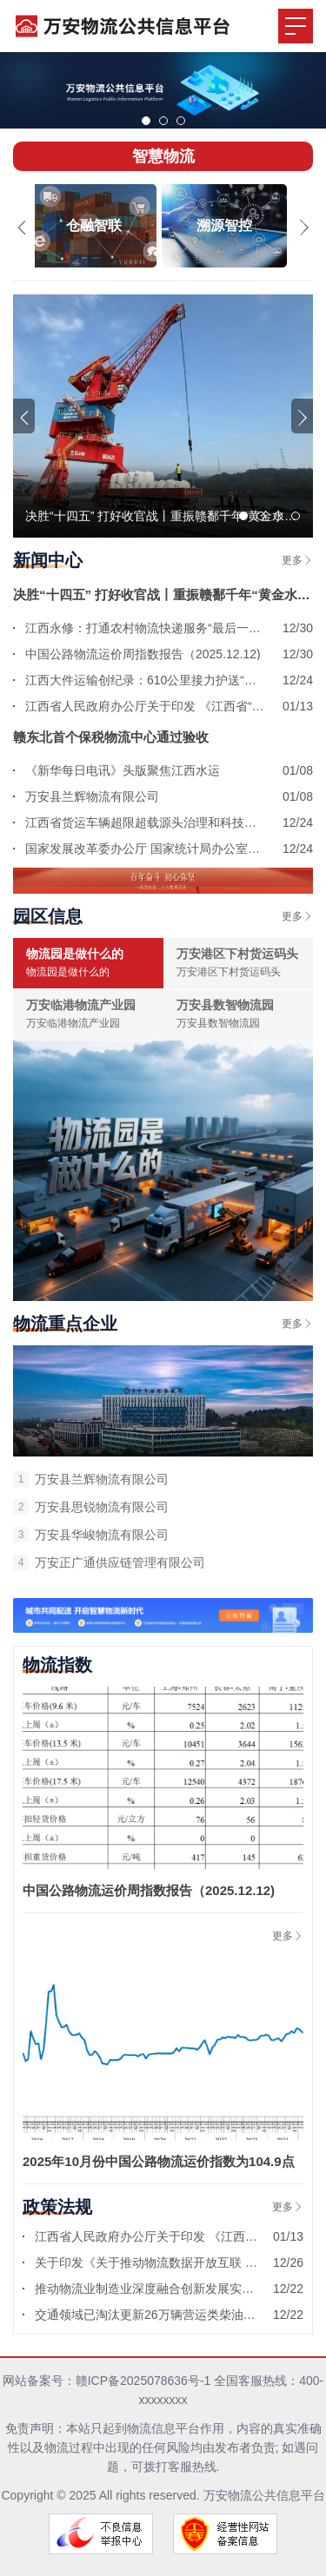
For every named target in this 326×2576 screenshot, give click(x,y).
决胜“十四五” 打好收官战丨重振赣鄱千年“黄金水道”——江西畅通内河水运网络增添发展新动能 (163, 594)
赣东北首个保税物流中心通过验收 (111, 737)
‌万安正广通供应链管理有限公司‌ (109, 1562)
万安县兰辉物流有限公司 (91, 1479)
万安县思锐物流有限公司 (91, 1507)
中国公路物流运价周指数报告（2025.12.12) (149, 1890)
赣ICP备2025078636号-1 (143, 2381)
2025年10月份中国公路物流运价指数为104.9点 (159, 2161)
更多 (297, 560)
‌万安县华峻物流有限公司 (91, 1534)
